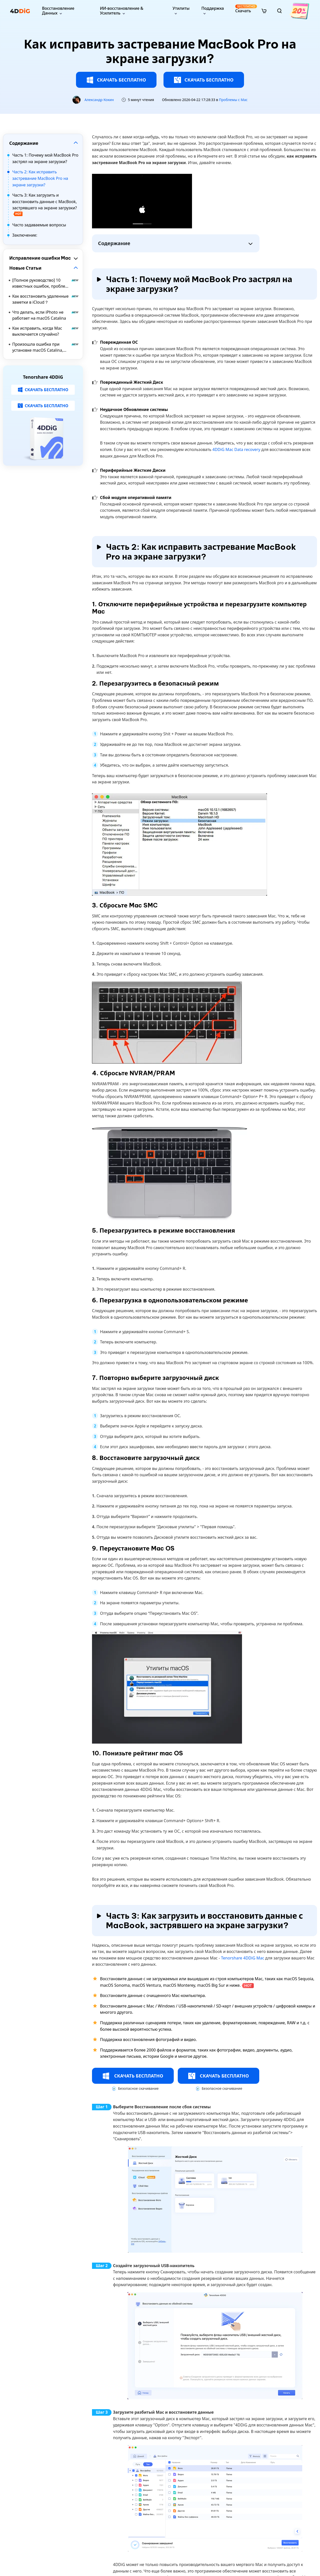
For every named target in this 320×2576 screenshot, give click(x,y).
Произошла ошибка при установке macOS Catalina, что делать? (45, 347)
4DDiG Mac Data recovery (236, 449)
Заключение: (24, 235)
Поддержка (212, 8)
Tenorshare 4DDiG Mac (242, 1958)
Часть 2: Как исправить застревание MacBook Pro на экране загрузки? (40, 178)
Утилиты (181, 8)
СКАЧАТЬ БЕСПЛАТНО (116, 80)
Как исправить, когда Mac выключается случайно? (45, 331)
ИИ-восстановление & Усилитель (122, 11)
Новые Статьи (25, 268)
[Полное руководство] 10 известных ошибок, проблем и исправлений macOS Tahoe (45, 283)
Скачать (243, 9)
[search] (279, 11)
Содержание (23, 143)
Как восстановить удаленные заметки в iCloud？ (45, 299)
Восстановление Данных (58, 11)
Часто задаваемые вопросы (39, 225)
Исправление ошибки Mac (40, 258)
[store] (264, 10)
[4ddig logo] (20, 11)
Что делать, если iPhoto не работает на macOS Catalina (45, 315)
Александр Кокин (99, 99)
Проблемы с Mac (233, 99)
